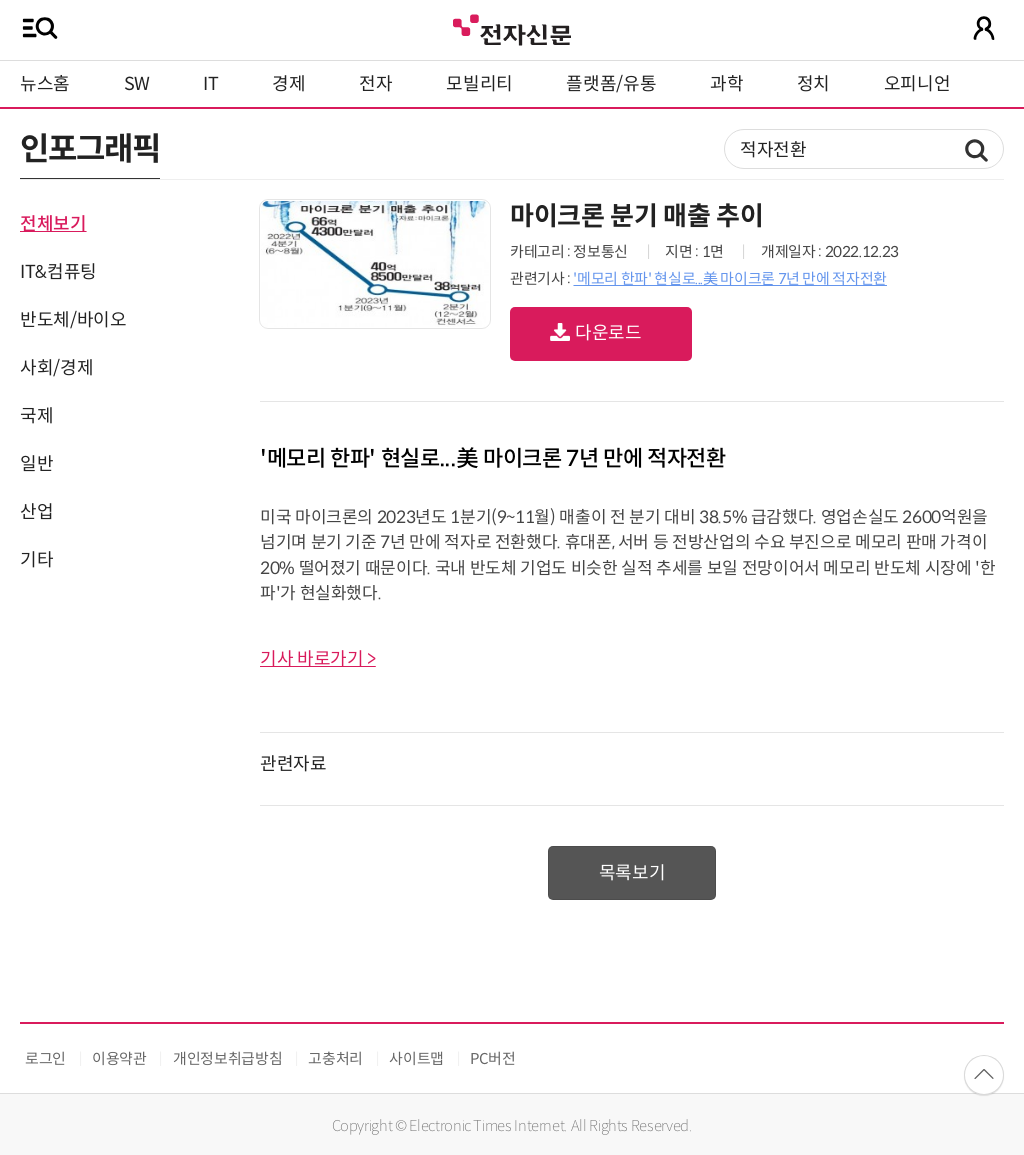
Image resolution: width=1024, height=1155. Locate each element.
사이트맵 (416, 1058)
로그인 (45, 1058)
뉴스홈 (45, 84)
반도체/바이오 (73, 320)
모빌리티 (479, 84)
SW (137, 84)
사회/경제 (56, 368)
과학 (726, 84)
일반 (36, 464)
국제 (36, 416)
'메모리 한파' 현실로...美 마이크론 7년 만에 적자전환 (729, 278)
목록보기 (632, 873)
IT (210, 84)
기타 (36, 560)
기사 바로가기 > (318, 659)
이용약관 (119, 1058)
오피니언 (917, 84)
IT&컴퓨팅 (58, 272)
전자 (375, 84)
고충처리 (335, 1058)
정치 (813, 84)
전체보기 (53, 224)
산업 (36, 512)
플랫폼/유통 (611, 84)
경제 (288, 84)
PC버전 (493, 1058)
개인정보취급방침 (227, 1058)
